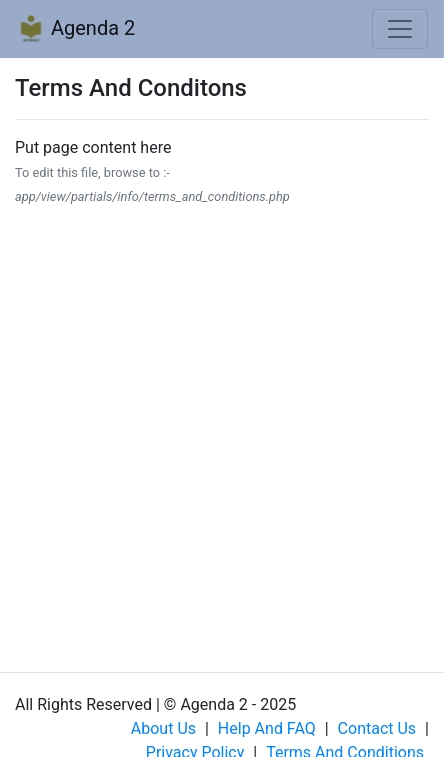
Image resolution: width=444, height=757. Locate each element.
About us (163, 728)
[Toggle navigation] (400, 29)
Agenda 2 (75, 30)
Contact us (377, 728)
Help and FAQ (267, 728)
